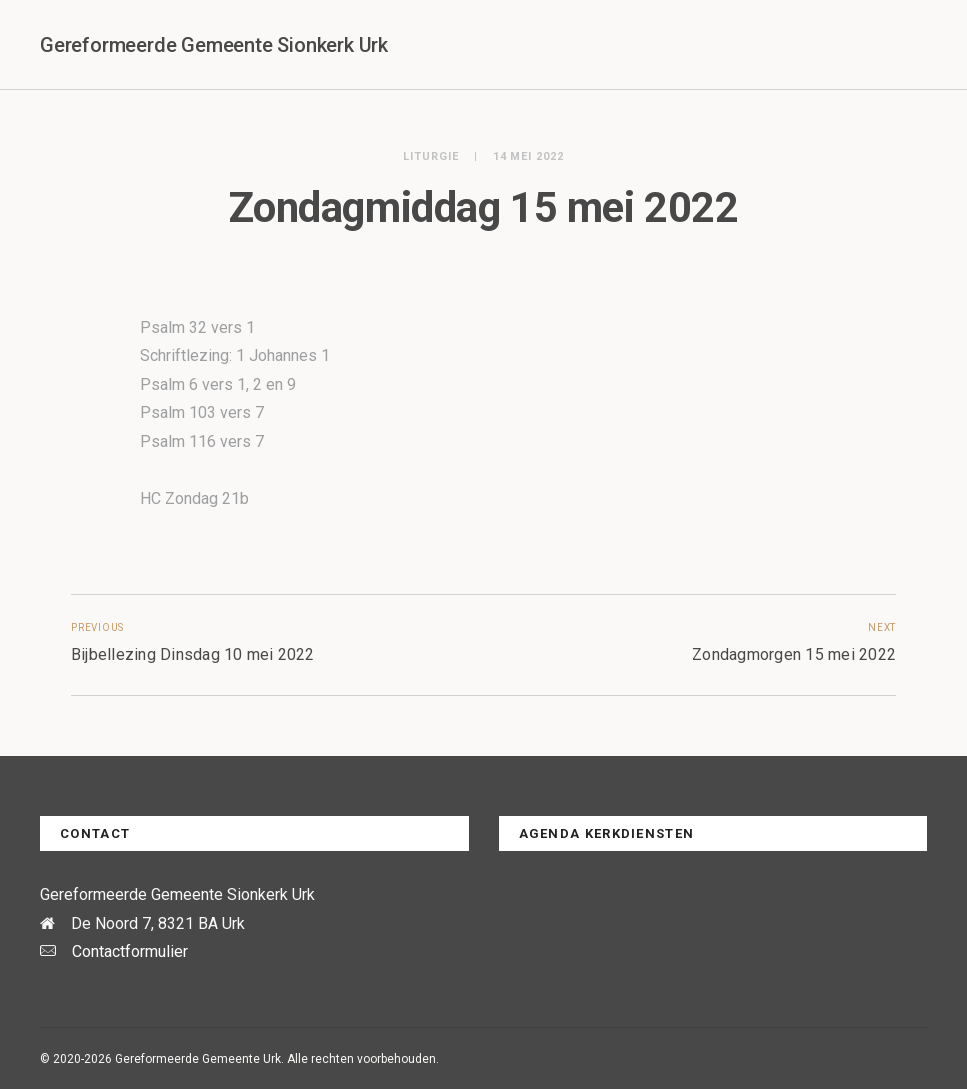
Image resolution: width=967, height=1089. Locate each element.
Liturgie (431, 156)
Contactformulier (130, 951)
